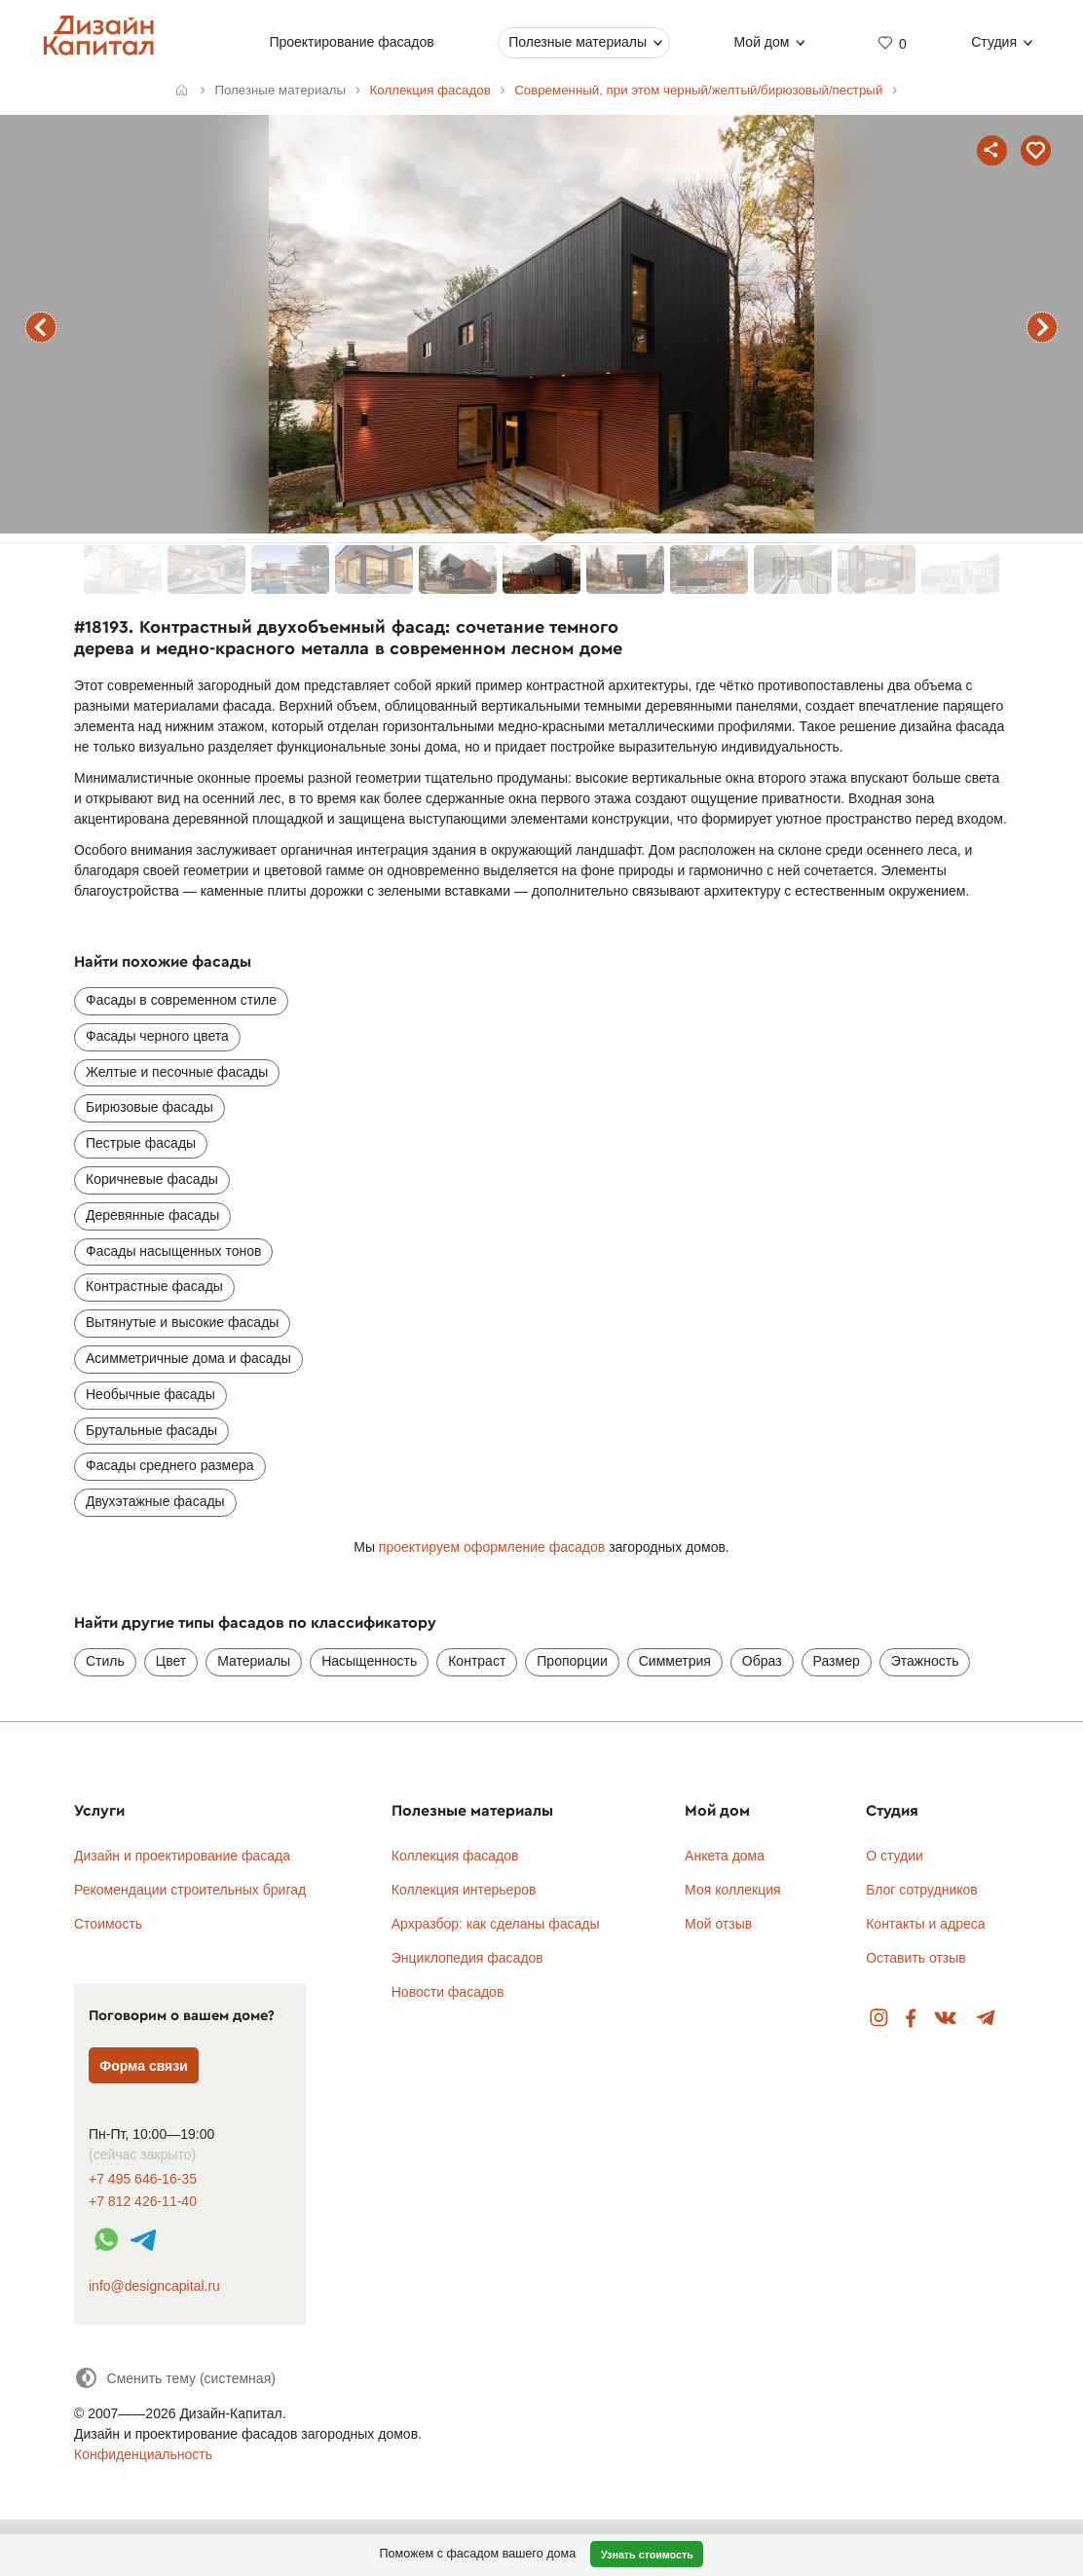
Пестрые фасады (141, 1143)
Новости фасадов (448, 1992)
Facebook (910, 2019)
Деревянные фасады (152, 1215)
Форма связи (143, 2066)
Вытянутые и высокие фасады (182, 1322)
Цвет (171, 1661)
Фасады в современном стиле (181, 1000)
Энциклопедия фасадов (467, 1958)
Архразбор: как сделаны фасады (496, 1924)
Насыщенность (369, 1661)
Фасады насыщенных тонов (173, 1251)
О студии (894, 1855)
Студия (995, 42)
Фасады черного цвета (157, 1036)
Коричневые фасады (152, 1179)
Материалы (253, 1661)
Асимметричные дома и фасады (188, 1358)
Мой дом (762, 42)
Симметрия (675, 1661)
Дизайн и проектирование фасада (182, 1855)
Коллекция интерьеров (464, 1889)
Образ (762, 1661)
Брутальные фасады (151, 1430)
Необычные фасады (150, 1394)
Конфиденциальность (143, 2454)
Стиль (105, 1661)
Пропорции (572, 1661)
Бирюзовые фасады (149, 1107)
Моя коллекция (733, 1889)
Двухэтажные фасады (155, 1501)
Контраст (476, 1661)
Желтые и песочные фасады (177, 1072)
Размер (836, 1661)
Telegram (986, 2019)
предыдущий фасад (40, 327)
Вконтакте (946, 2019)
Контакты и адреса (925, 1924)
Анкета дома (725, 1855)
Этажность (925, 1661)
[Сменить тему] (175, 2378)
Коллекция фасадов (455, 1855)
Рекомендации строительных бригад (190, 1889)
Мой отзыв (718, 1924)
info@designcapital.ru (154, 2286)
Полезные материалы (578, 42)
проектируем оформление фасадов (492, 1547)
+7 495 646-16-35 (143, 2179)
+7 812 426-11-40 (143, 2201)
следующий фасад (1042, 327)
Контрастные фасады (154, 1286)
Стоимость (108, 1924)
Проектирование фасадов (352, 42)
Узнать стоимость (647, 2554)
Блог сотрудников (922, 1889)
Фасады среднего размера (170, 1465)
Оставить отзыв (916, 1958)
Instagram (879, 2019)
